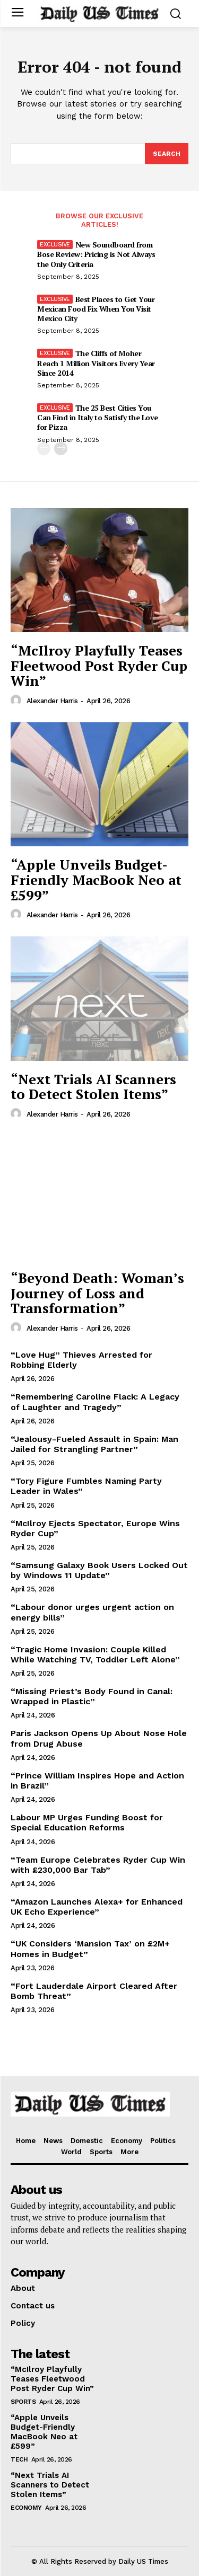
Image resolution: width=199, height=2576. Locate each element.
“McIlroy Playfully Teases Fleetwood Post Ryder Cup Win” (99, 665)
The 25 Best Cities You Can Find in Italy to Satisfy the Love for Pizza (97, 417)
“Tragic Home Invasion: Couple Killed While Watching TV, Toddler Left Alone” (95, 1654)
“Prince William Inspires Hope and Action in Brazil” (97, 1781)
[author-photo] (17, 700)
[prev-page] (43, 448)
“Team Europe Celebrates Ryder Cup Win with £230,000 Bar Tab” (98, 1865)
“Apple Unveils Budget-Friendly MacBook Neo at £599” (96, 879)
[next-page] (60, 448)
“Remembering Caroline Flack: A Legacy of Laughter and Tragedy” (95, 1402)
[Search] (166, 153)
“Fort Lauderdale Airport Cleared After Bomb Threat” (94, 1991)
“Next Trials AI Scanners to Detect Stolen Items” (93, 1086)
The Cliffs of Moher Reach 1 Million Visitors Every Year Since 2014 (96, 362)
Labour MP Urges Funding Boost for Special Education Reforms (87, 1822)
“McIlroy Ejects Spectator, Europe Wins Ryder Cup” (95, 1528)
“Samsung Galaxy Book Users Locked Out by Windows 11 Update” (99, 1570)
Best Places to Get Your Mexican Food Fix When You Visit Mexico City (95, 308)
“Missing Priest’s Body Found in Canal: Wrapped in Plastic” (91, 1696)
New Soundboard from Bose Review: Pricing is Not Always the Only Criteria (96, 254)
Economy (26, 2507)
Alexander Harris (52, 701)
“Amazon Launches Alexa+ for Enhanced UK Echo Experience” (97, 1907)
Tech (19, 2459)
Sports (23, 2401)
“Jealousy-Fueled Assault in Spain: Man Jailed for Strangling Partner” (94, 1444)
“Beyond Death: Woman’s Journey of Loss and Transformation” (97, 1293)
